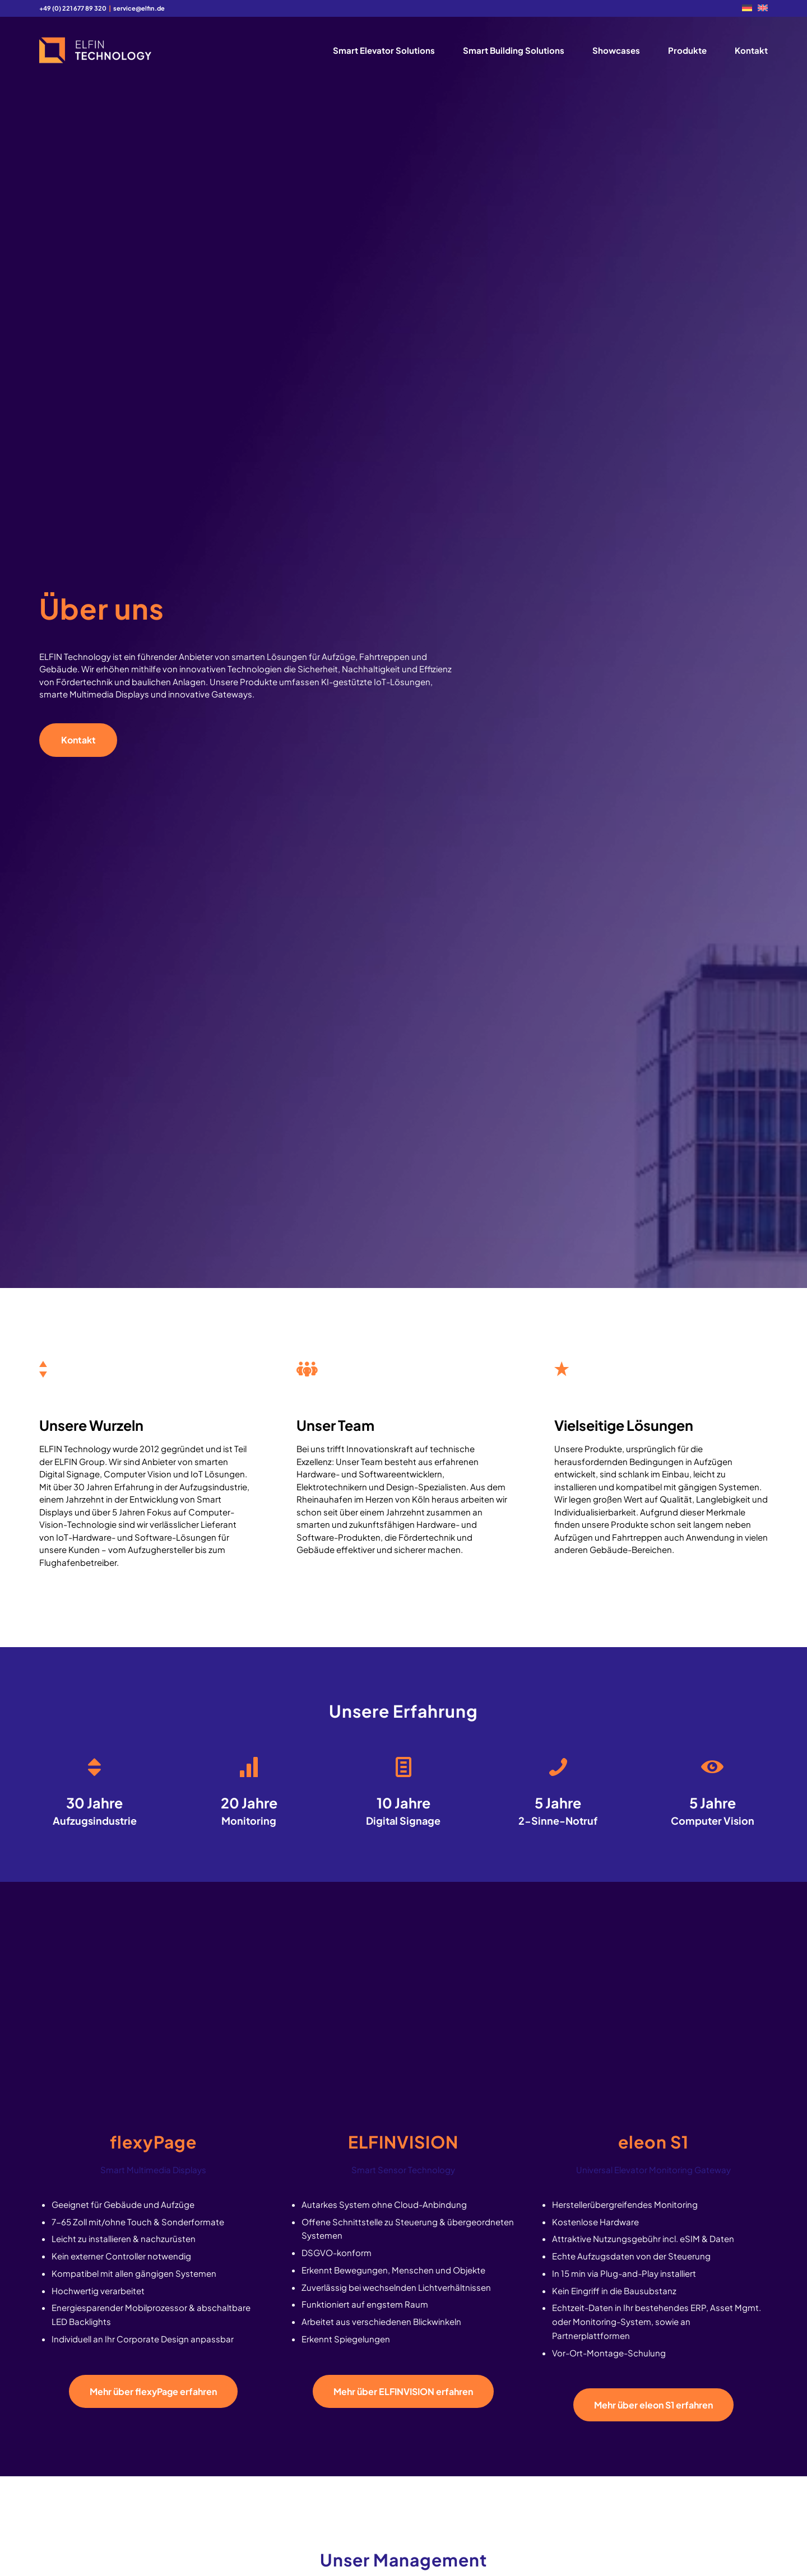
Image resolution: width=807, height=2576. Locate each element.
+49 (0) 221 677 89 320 (72, 8)
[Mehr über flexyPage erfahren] (153, 2391)
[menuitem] (747, 7)
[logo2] (95, 50)
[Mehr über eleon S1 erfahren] (653, 2404)
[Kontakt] (78, 739)
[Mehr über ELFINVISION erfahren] (403, 2391)
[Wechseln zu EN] (763, 7)
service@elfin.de (139, 8)
